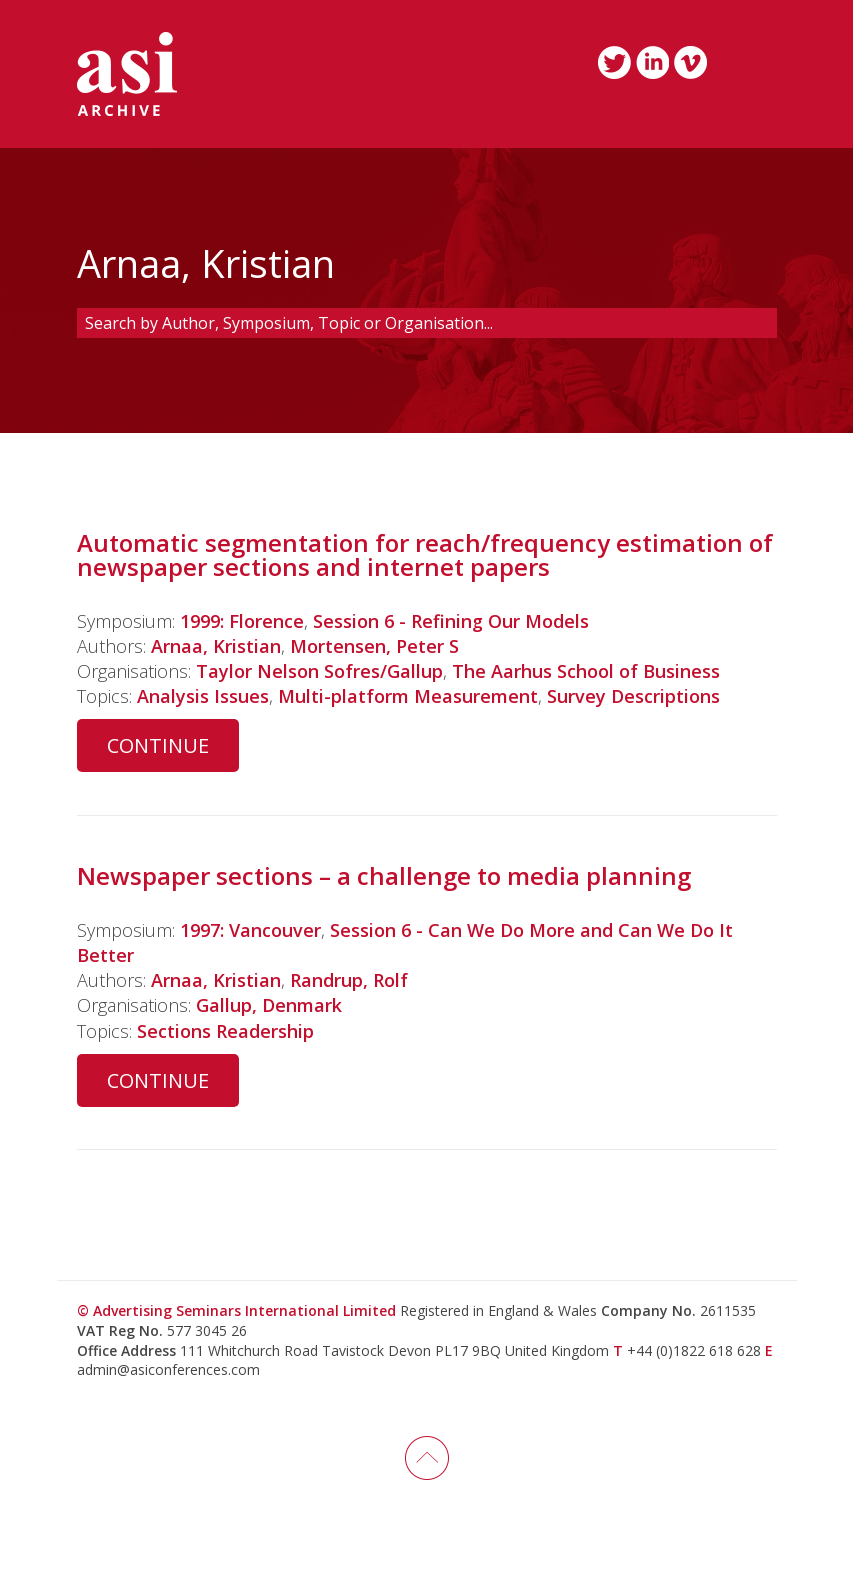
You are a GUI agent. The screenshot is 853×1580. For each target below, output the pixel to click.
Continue (158, 745)
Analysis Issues (203, 696)
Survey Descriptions (633, 696)
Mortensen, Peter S (374, 646)
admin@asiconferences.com (168, 1369)
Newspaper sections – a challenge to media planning (384, 875)
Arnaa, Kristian (216, 646)
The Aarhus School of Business (586, 671)
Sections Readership (225, 1031)
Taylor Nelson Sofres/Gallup (319, 671)
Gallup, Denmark (269, 1005)
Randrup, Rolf (349, 980)
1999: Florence (242, 621)
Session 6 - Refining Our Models (451, 621)
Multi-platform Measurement (408, 696)
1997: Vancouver (250, 930)
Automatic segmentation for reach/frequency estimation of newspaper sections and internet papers (425, 554)
